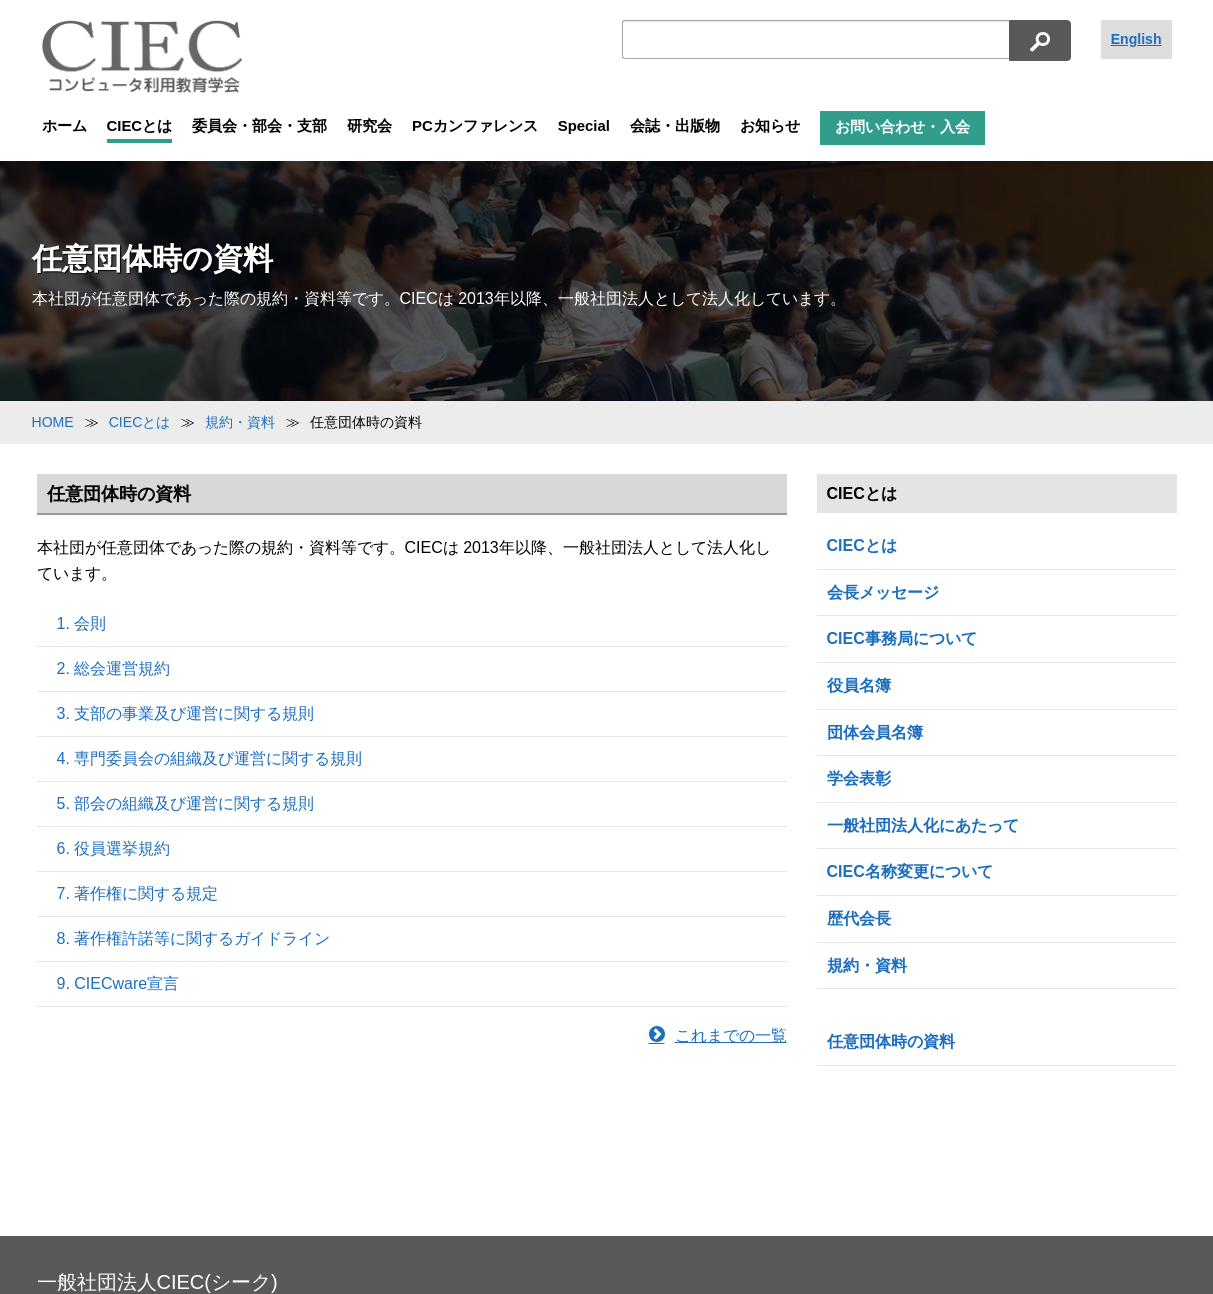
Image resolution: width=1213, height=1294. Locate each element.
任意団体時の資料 (891, 1041)
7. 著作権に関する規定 (138, 893)
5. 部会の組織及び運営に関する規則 (186, 803)
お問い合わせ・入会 (902, 127)
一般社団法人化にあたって (923, 825)
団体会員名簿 (875, 732)
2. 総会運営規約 (114, 668)
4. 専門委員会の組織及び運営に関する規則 (210, 758)
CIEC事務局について (902, 638)
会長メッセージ (883, 592)
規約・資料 (867, 965)
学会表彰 (859, 778)
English (1136, 39)
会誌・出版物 (675, 126)
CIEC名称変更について (910, 871)
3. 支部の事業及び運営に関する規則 (186, 713)
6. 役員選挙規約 (114, 848)
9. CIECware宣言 (118, 983)
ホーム (64, 126)
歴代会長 (859, 918)
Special (584, 126)
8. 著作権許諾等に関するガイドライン (194, 938)
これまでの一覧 (718, 1035)
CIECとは (140, 126)
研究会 (369, 126)
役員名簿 (859, 685)
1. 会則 (82, 623)
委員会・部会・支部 (259, 126)
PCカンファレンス (475, 126)
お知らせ (770, 126)
